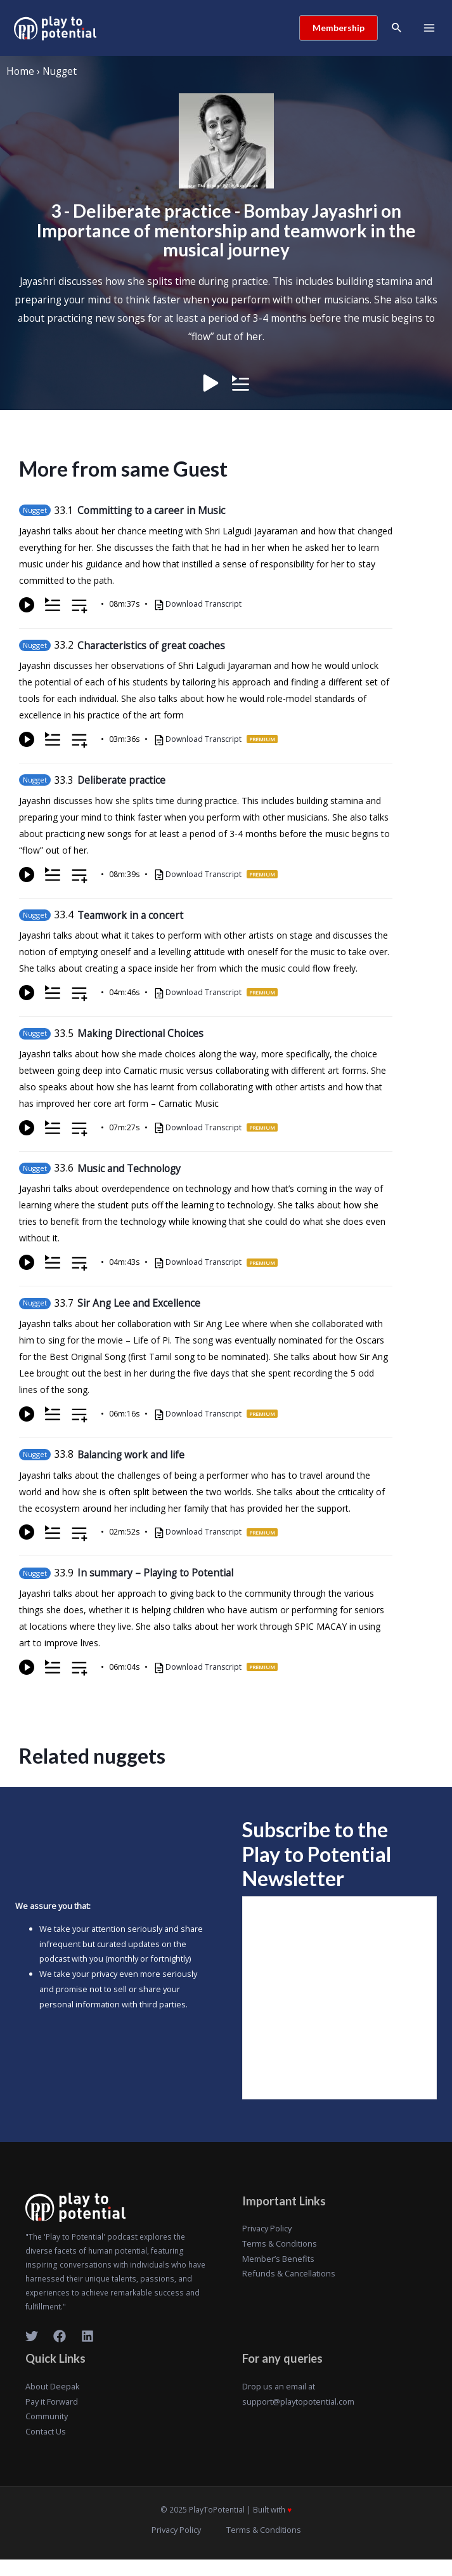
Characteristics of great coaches (151, 645)
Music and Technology (129, 1168)
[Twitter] (31, 2336)
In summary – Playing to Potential (155, 1573)
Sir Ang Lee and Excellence (138, 1303)
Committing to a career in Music (151, 510)
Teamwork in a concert (130, 915)
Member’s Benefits (278, 2258)
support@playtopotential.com (298, 2401)
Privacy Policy (267, 2228)
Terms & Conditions (279, 2243)
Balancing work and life (130, 1455)
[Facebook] (59, 2336)
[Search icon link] (397, 28)
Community (46, 2416)
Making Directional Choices (140, 1033)
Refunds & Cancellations (288, 2273)
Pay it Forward (51, 2401)
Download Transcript (203, 603)
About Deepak (52, 2386)
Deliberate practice (121, 780)
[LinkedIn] (87, 2336)
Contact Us (45, 2431)
